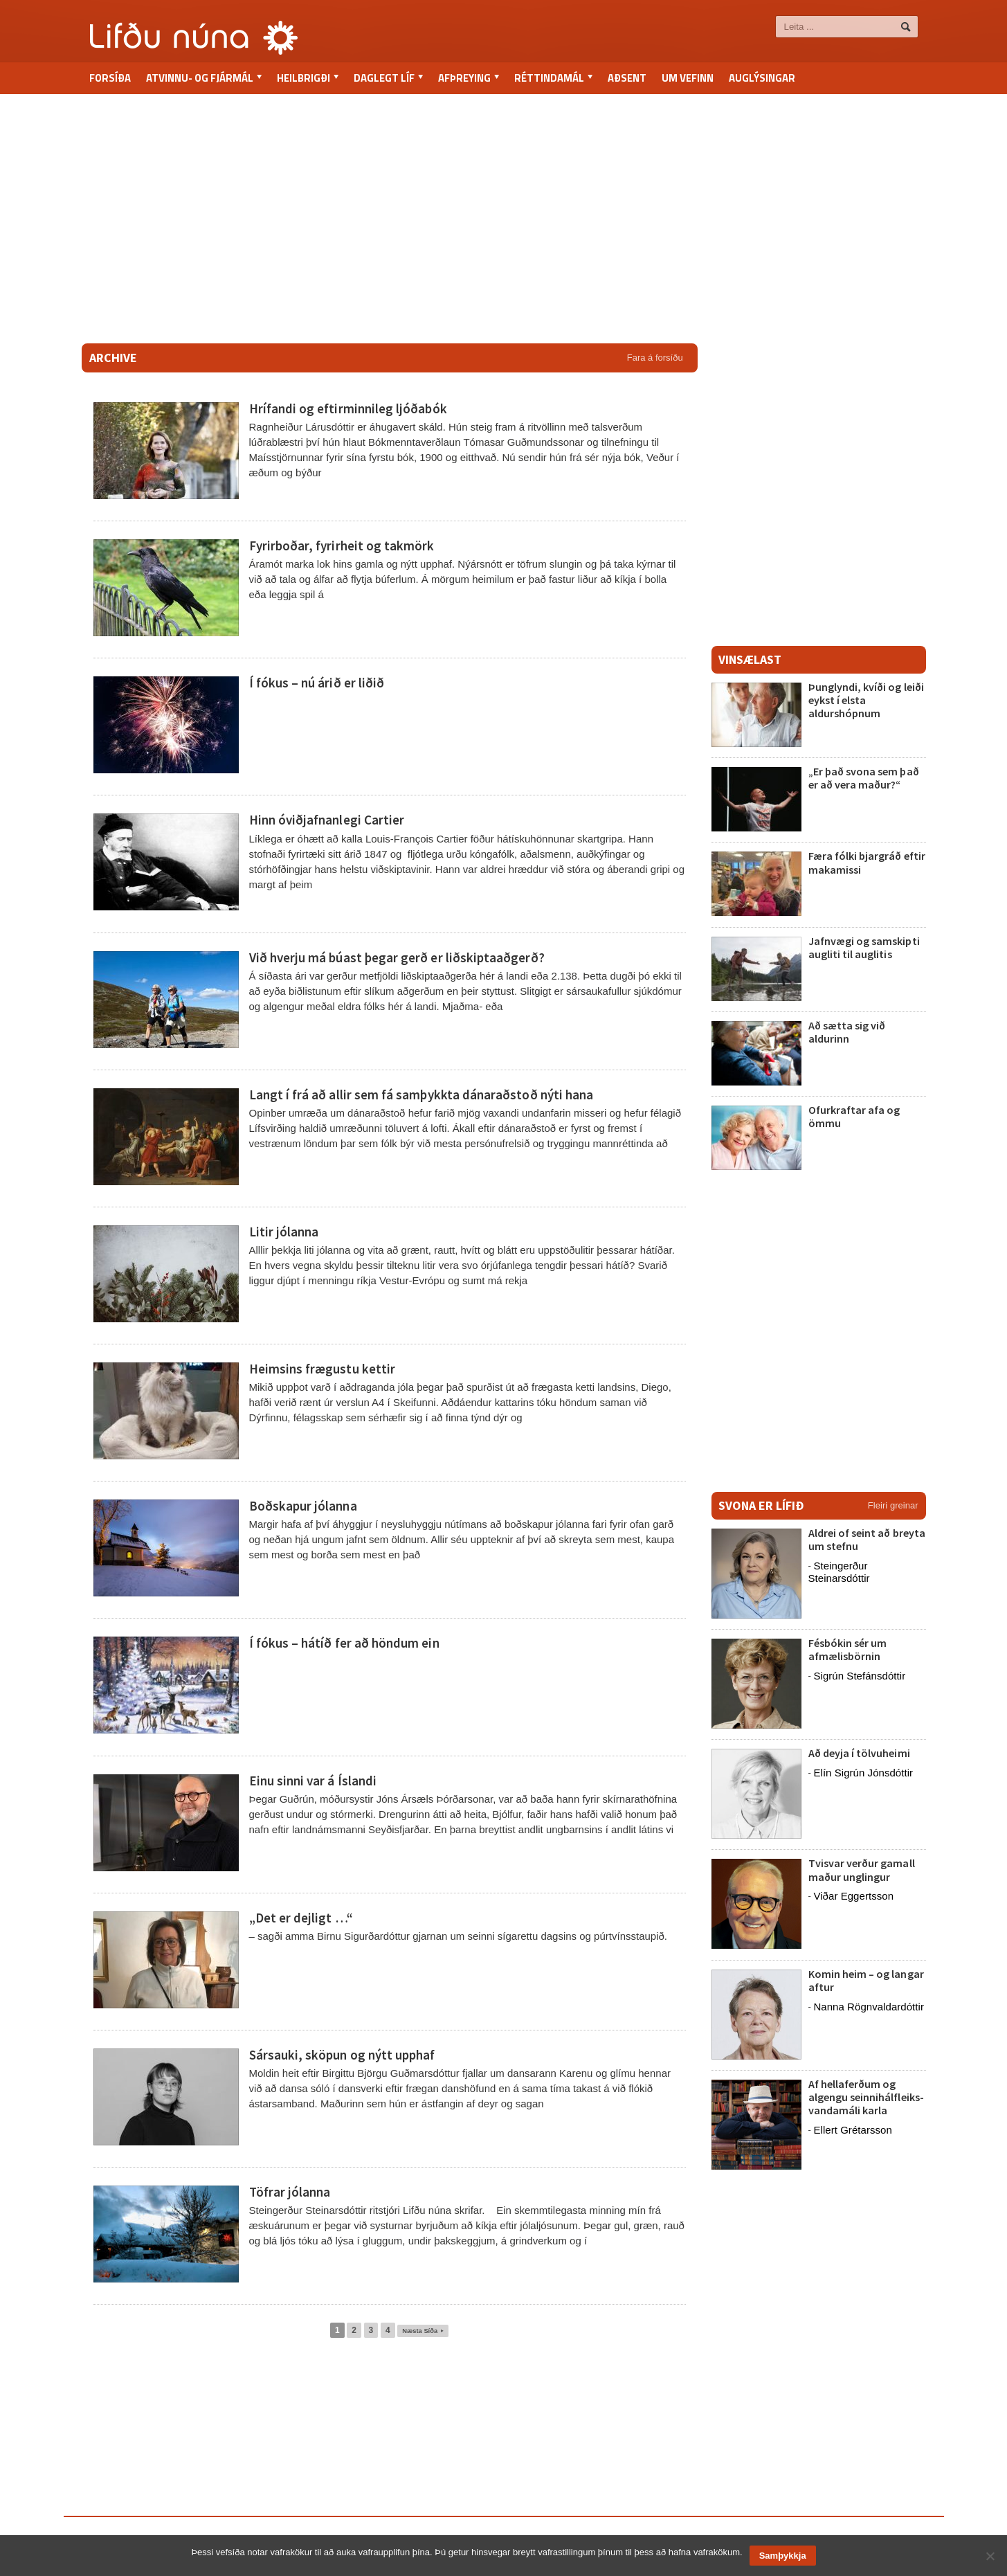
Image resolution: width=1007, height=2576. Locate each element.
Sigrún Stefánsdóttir (859, 1676)
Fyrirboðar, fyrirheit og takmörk (341, 545)
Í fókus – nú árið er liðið (316, 682)
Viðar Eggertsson (853, 1896)
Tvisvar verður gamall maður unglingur (861, 1869)
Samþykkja (782, 2555)
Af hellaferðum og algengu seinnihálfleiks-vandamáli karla (865, 2097)
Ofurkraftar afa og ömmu (853, 1116)
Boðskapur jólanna (302, 1505)
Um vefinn (688, 78)
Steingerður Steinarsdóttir (838, 1572)
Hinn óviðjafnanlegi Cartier (326, 819)
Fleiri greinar (893, 1505)
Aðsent (627, 78)
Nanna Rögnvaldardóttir (868, 2006)
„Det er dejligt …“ (300, 1917)
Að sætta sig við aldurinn (846, 1031)
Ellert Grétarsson (852, 2130)
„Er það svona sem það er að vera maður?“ (863, 777)
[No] (990, 2556)
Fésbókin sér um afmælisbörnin (847, 1649)
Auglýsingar (762, 78)
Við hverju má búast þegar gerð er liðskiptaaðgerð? (396, 957)
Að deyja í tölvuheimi (859, 1753)
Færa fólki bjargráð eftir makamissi (865, 862)
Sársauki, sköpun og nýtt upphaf (341, 2054)
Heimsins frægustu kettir (321, 1368)
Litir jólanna (283, 1231)
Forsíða (110, 78)
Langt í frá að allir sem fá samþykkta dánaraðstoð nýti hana (420, 1094)
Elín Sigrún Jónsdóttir (862, 1772)
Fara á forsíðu (655, 357)
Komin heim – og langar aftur (865, 1980)
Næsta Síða (422, 2330)
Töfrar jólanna (289, 2191)
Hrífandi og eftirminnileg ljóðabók (346, 408)
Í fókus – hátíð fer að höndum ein (343, 1642)
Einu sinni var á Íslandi (312, 1780)
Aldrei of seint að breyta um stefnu (866, 1539)
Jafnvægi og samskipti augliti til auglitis (863, 947)
